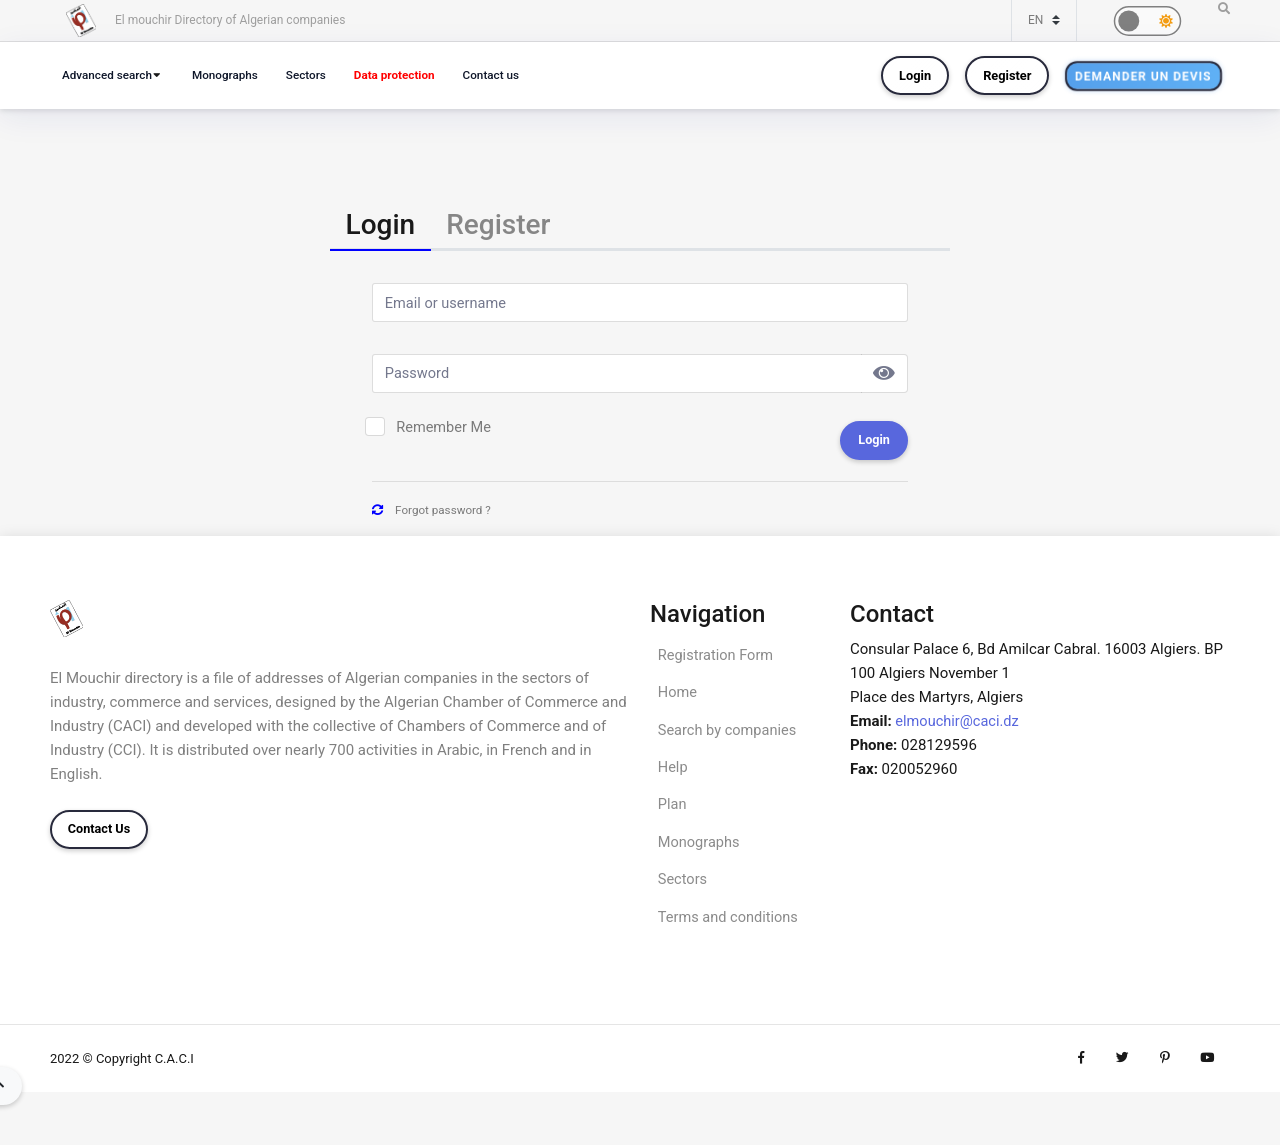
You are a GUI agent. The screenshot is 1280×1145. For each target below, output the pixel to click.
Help (673, 775)
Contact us (509, 74)
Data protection (409, 74)
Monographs (232, 74)
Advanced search (109, 74)
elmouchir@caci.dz (958, 725)
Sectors (316, 74)
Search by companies (729, 737)
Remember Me (445, 432)
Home (678, 698)
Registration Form (717, 660)
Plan (673, 814)
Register (1007, 75)
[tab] (381, 226)
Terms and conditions (730, 929)
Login (915, 75)
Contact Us (99, 833)
